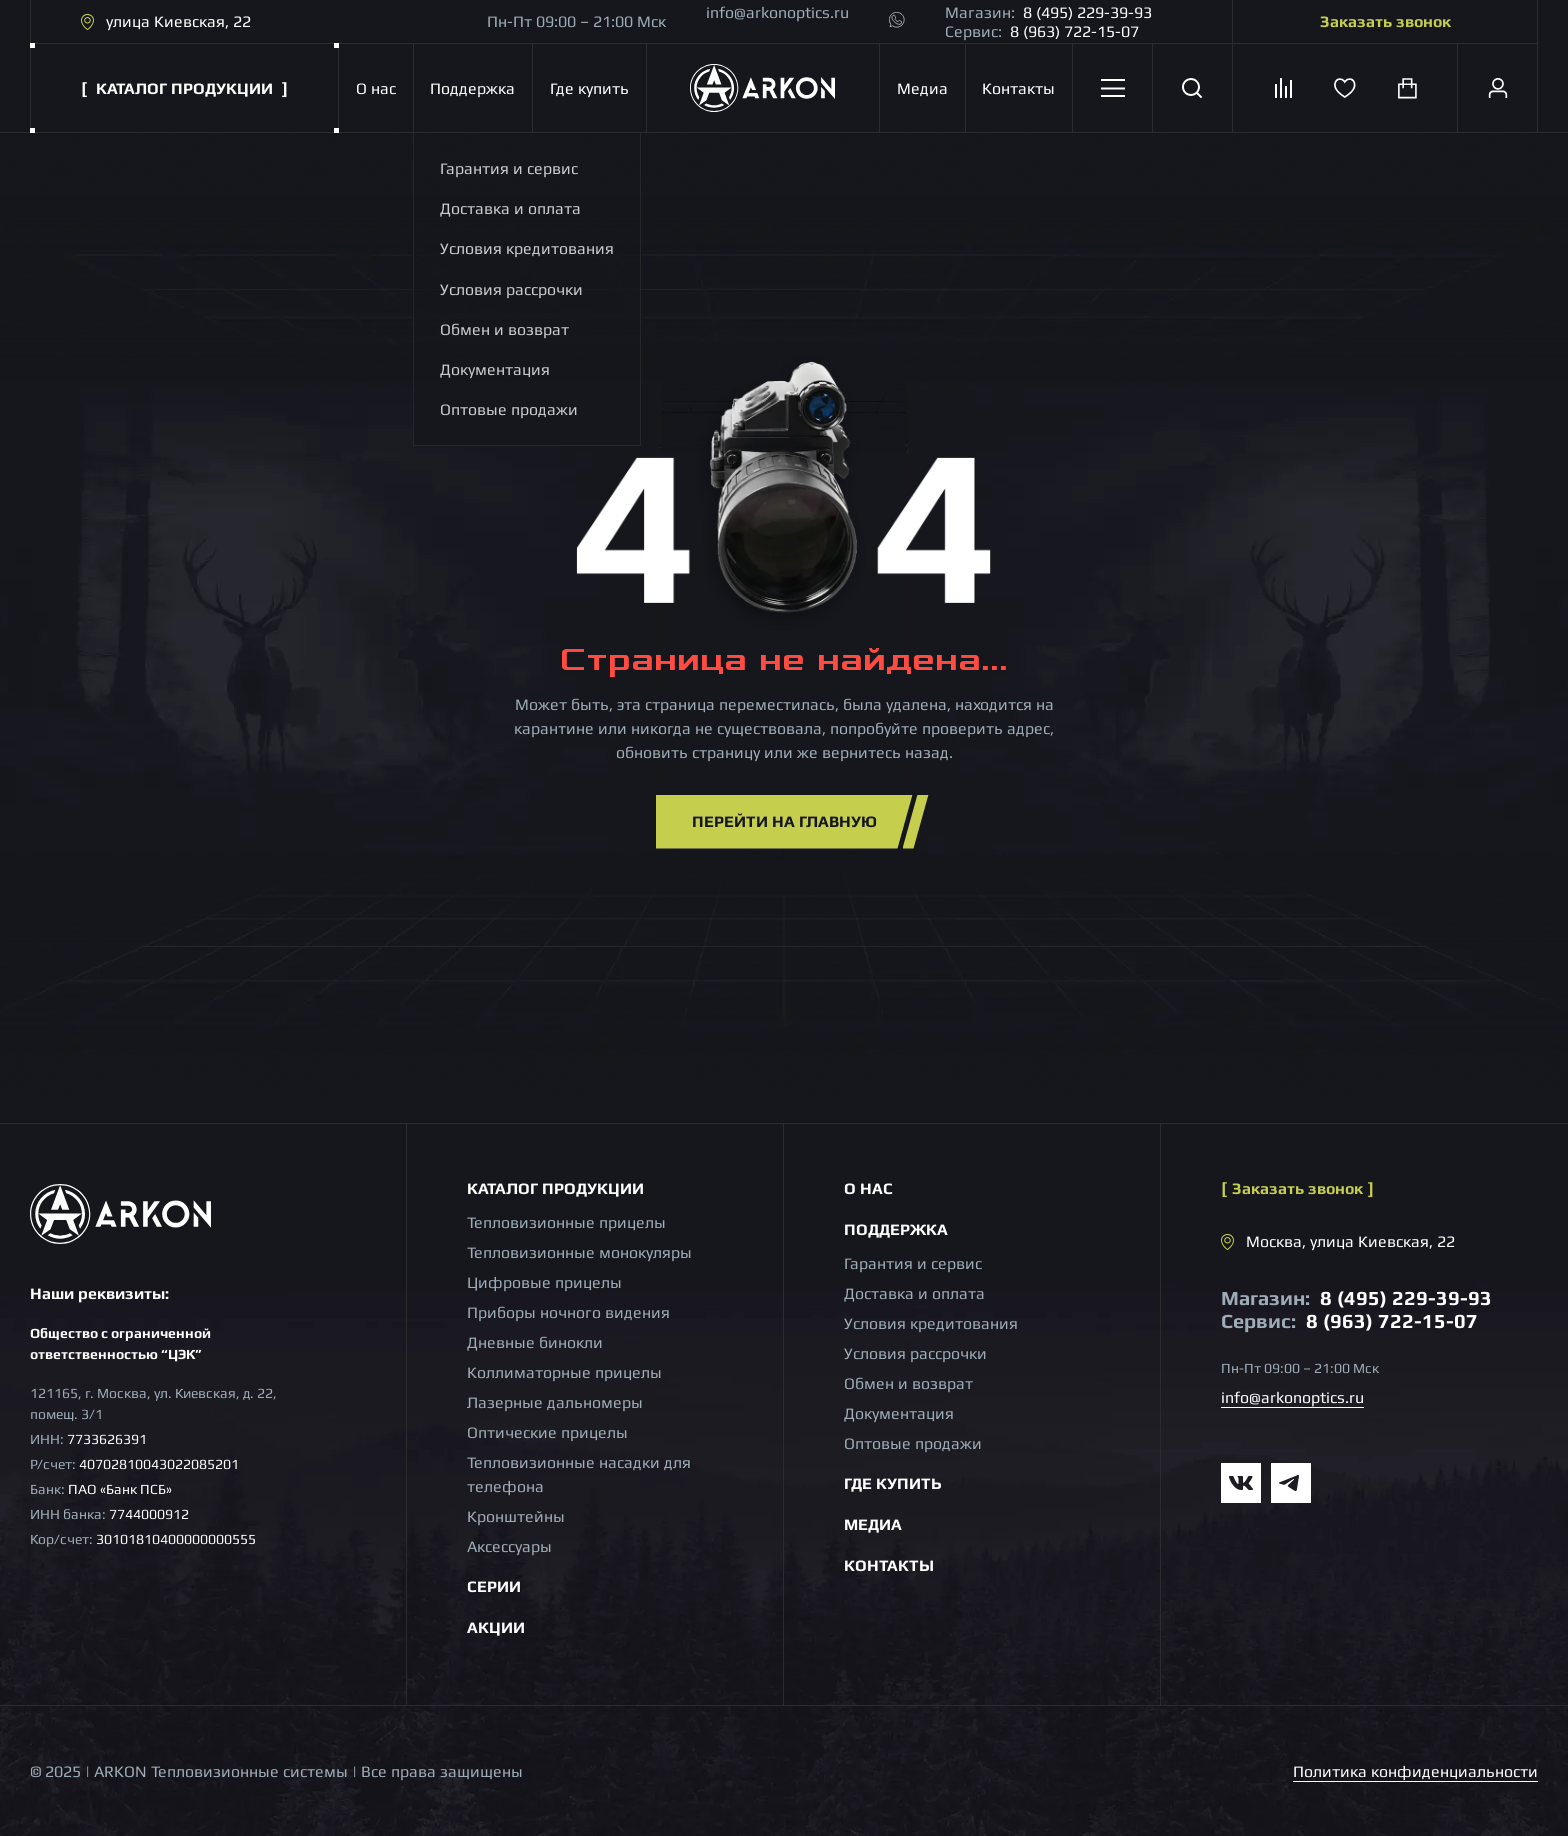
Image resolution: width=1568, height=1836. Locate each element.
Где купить (589, 88)
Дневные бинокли (535, 1342)
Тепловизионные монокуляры (579, 1252)
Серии (494, 1586)
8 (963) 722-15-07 (1074, 31)
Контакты (1018, 88)
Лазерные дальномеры (555, 1402)
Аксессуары (509, 1546)
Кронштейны (516, 1516)
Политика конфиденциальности (1415, 1771)
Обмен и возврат (908, 1383)
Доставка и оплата (914, 1293)
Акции (496, 1627)
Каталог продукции (555, 1188)
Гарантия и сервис (913, 1263)
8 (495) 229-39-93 (1087, 12)
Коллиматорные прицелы (564, 1372)
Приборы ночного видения (568, 1312)
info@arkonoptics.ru (777, 12)
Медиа (922, 88)
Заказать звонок (1385, 21)
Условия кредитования (931, 1323)
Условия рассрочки (915, 1353)
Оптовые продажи (913, 1443)
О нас (376, 88)
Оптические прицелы (547, 1432)
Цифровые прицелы (544, 1282)
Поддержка (472, 88)
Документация (899, 1413)
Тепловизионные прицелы (566, 1222)
